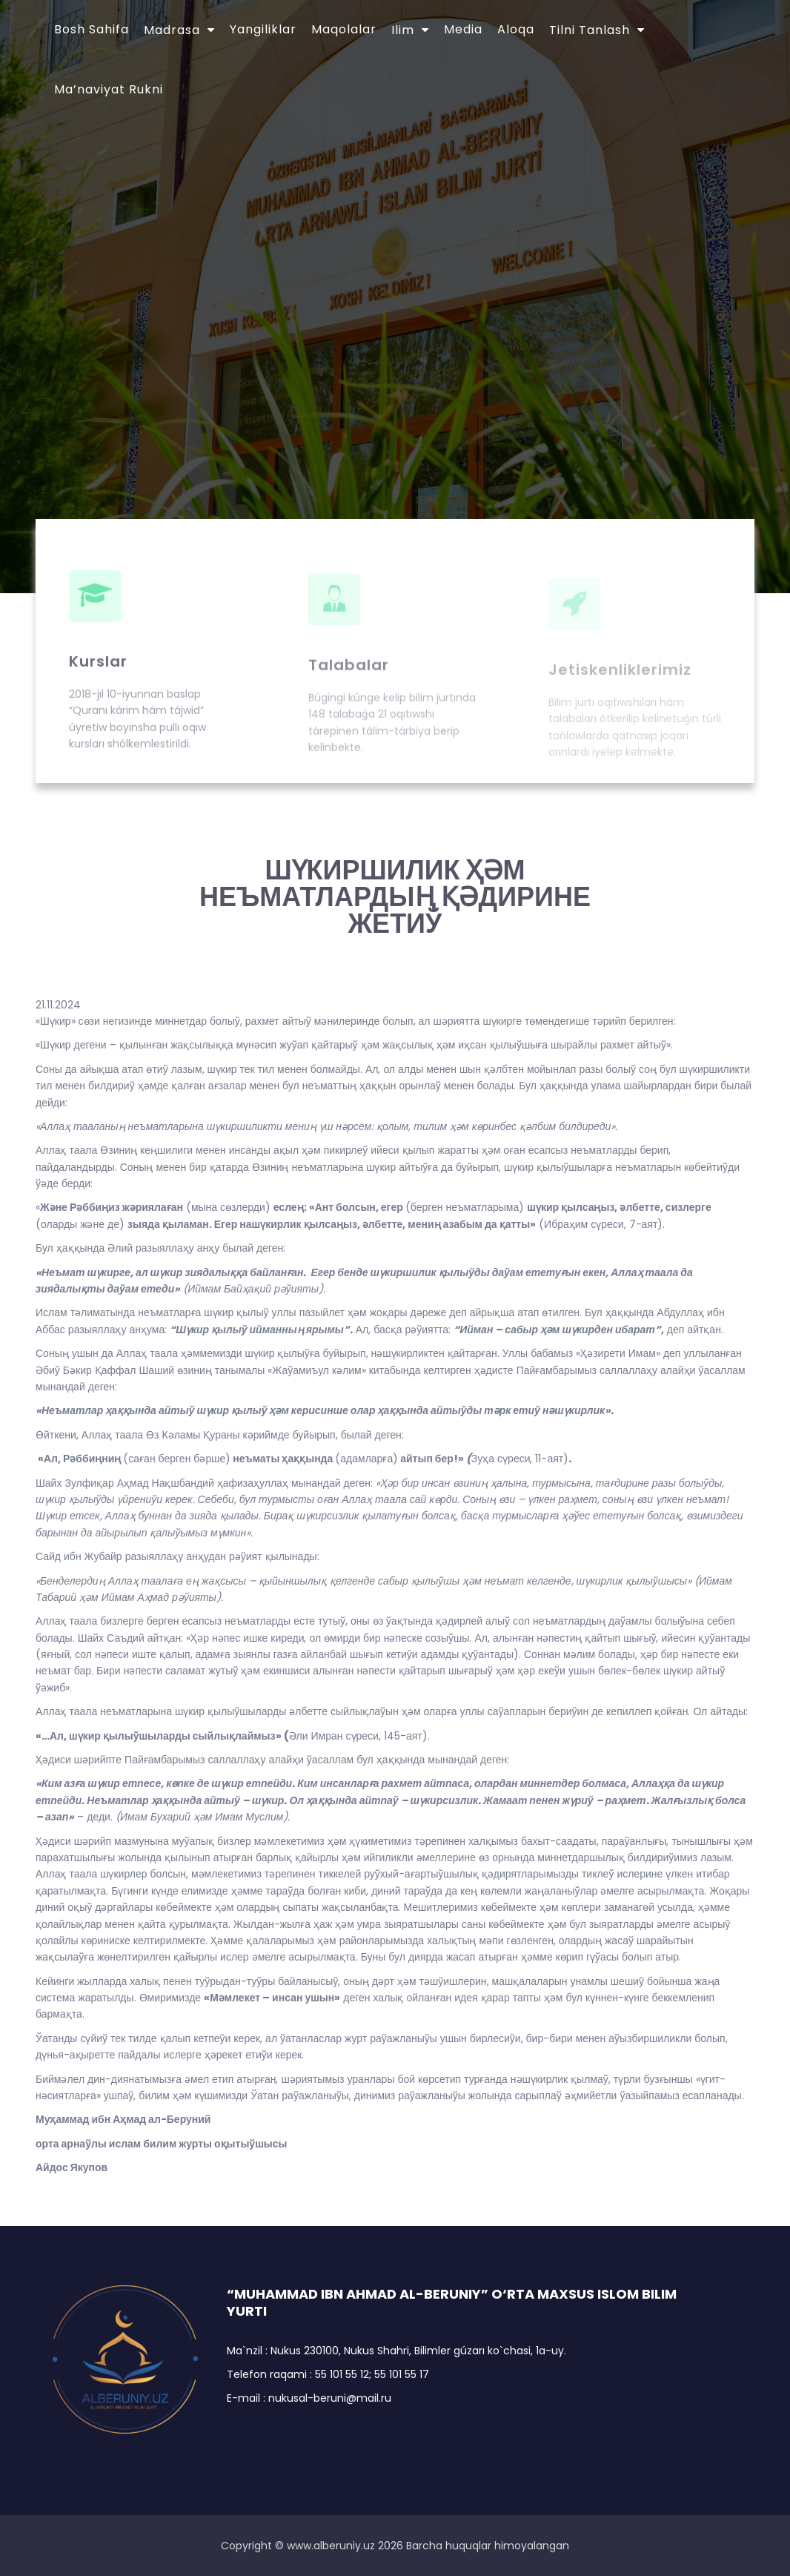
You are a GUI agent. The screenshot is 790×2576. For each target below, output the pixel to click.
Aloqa (515, 29)
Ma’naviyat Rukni (108, 89)
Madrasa (172, 30)
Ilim (402, 30)
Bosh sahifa (91, 29)
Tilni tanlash (589, 30)
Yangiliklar (263, 29)
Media (463, 29)
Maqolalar (343, 29)
